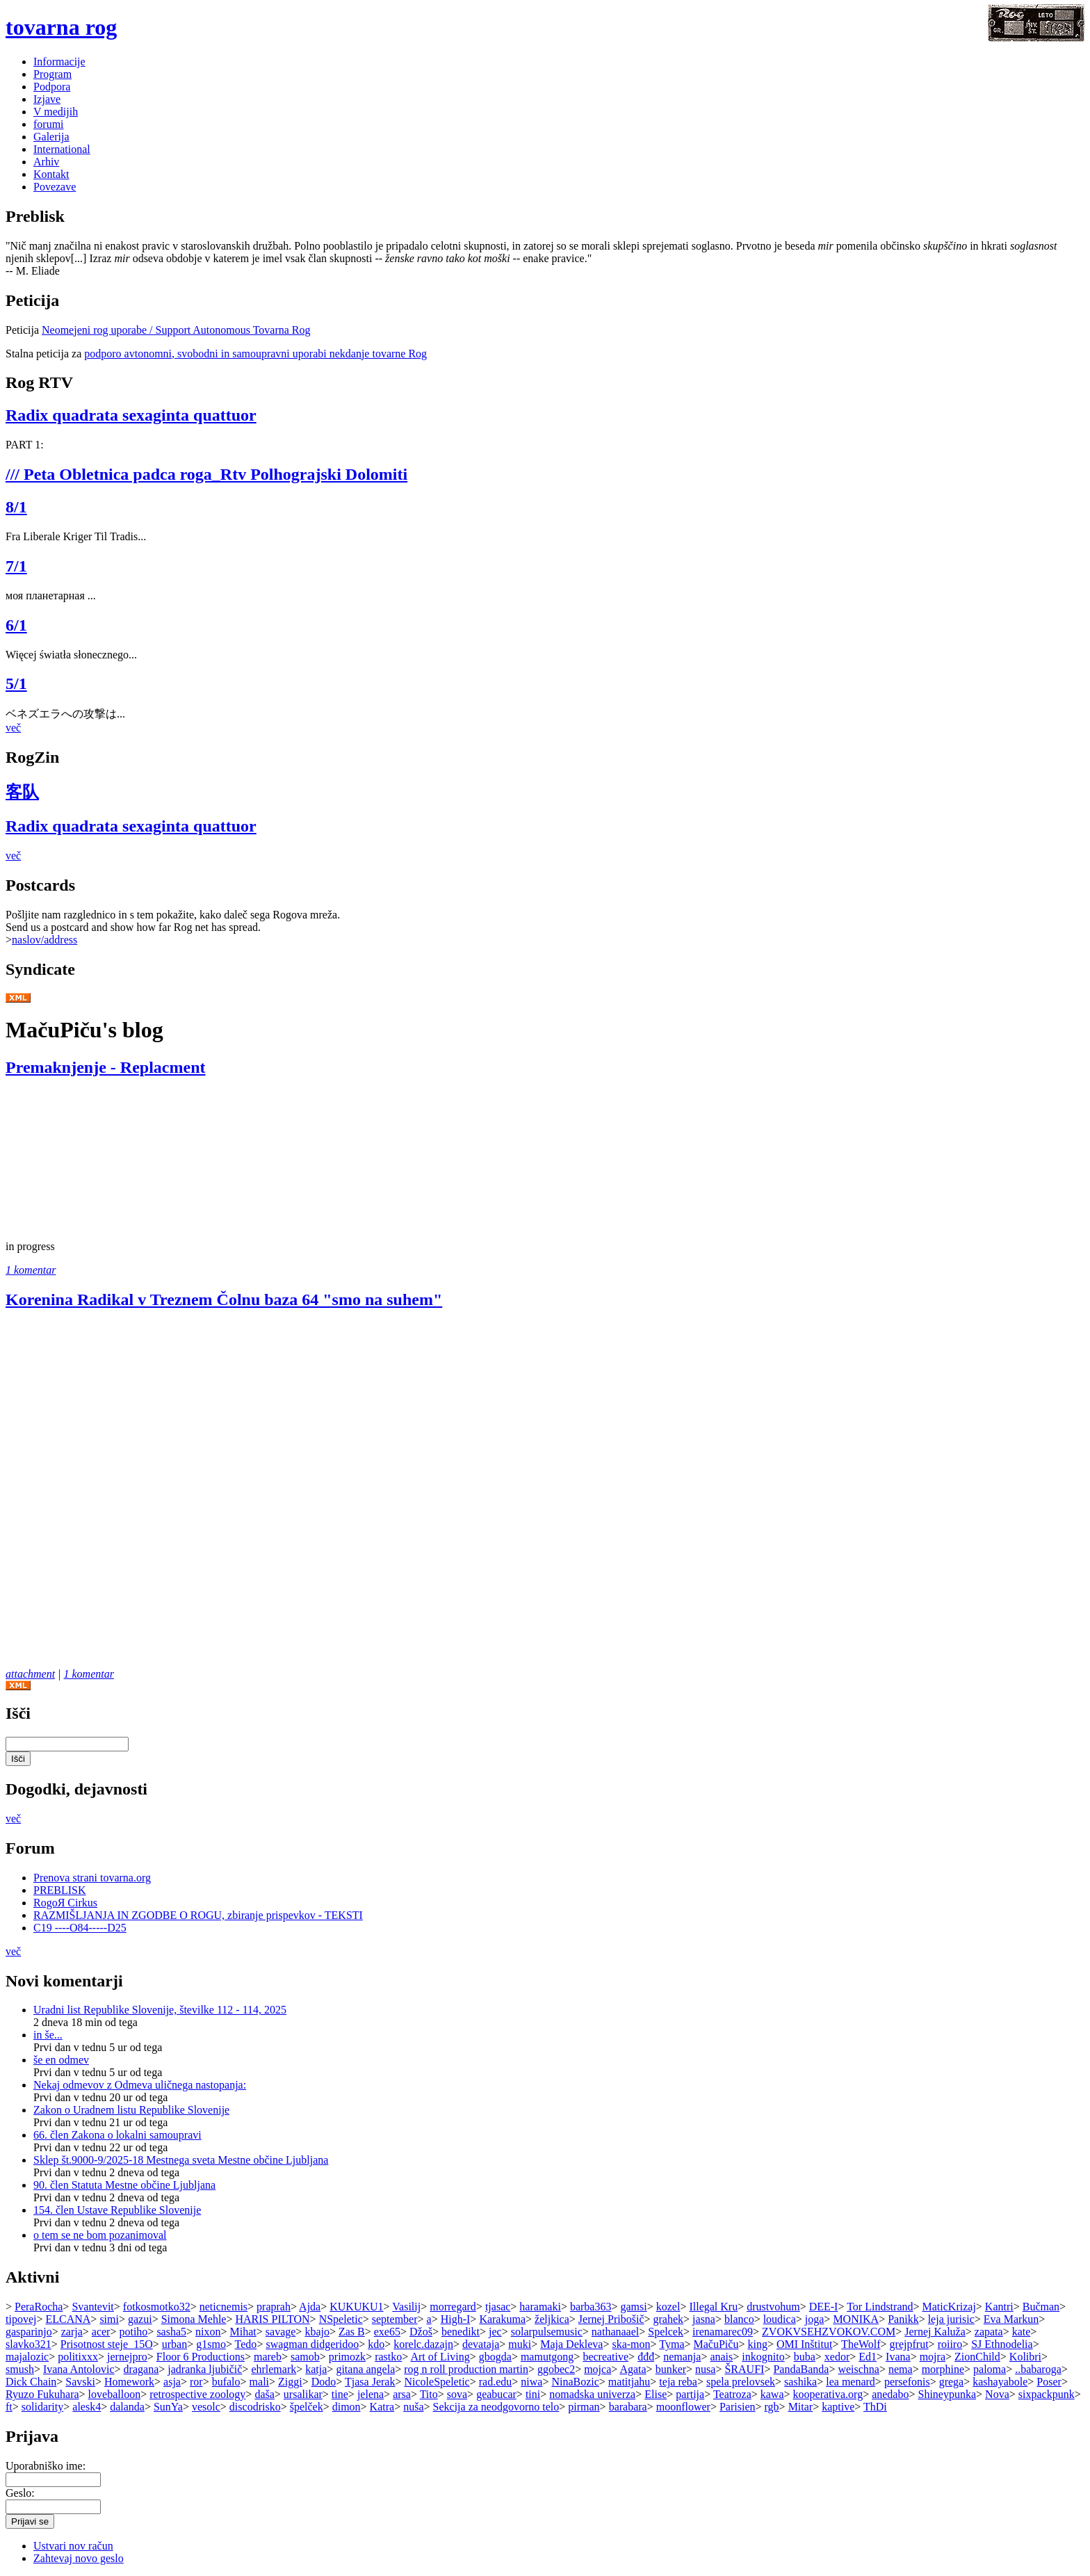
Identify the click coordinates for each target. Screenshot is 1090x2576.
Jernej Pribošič (611, 2319)
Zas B (352, 2332)
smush (20, 2369)
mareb (268, 2357)
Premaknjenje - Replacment (105, 1067)
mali (259, 2382)
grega (951, 2382)
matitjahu (629, 2382)
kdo (376, 2344)
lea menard (850, 2382)
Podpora (51, 86)
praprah (274, 2306)
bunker (671, 2369)
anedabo (890, 2394)
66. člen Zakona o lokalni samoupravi (117, 2135)
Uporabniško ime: (46, 2466)
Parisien (737, 2407)
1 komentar (31, 1270)
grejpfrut (909, 2344)
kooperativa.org (828, 2394)
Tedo (246, 2344)
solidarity (42, 2407)
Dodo (323, 2382)
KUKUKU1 (356, 2306)
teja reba (678, 2382)
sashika (800, 2382)
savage (281, 2332)
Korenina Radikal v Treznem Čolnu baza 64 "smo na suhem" (224, 1299)
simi (109, 2319)
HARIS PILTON (272, 2319)
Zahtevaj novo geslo (78, 2558)
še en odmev (61, 2060)
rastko (388, 2357)
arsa (402, 2394)
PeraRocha (39, 2306)
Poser (1048, 2382)
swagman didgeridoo (312, 2344)
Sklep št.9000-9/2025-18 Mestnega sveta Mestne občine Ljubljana (180, 2160)
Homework (129, 2382)
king (757, 2344)
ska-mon (631, 2344)
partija (690, 2394)
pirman (583, 2407)
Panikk (903, 2319)
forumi (48, 124)
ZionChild (977, 2357)
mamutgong (547, 2357)
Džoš (420, 2332)
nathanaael (615, 2332)
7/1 (16, 566)
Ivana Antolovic (79, 2369)
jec (495, 2332)
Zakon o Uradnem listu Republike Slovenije (131, 2110)
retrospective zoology (197, 2394)
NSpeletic (341, 2319)
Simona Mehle (194, 2319)
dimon (346, 2407)
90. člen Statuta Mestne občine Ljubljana (124, 2185)
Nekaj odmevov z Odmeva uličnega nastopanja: (139, 2085)
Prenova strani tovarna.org (92, 1878)
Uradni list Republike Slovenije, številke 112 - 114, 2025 (159, 2010)
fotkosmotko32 (156, 2306)
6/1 (16, 625)
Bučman (1041, 2306)
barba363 (591, 2306)
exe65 (387, 2332)
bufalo (226, 2382)
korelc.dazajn (423, 2344)
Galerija (51, 137)
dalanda (127, 2407)
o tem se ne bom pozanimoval (100, 2235)
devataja (480, 2344)
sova (457, 2394)
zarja (72, 2332)
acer (101, 2332)
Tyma (671, 2344)
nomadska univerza (592, 2394)
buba (804, 2357)
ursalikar (303, 2394)
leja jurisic (951, 2319)
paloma (989, 2369)
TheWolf (860, 2344)
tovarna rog (61, 27)
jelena (370, 2394)
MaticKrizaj (949, 2306)
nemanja (682, 2357)
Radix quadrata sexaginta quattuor (131, 415)
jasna (703, 2319)
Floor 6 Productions (200, 2357)
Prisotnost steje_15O (106, 2344)
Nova (997, 2394)
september (395, 2319)
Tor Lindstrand (880, 2306)
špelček (306, 2407)
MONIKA (856, 2319)
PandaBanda (801, 2369)
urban (174, 2344)
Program (52, 74)
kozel (668, 2306)
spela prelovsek (740, 2382)
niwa (531, 2382)
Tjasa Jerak (370, 2382)
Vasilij (406, 2306)
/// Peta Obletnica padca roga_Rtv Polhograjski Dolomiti (206, 474)
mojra (932, 2357)
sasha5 (171, 2332)
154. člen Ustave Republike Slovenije (117, 2210)
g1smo (211, 2344)
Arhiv (46, 162)
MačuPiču (716, 2344)
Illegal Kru (713, 2306)
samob (305, 2357)
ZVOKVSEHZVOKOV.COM (828, 2332)
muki (519, 2344)
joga (814, 2319)
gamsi (633, 2306)
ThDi (875, 2407)
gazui (140, 2319)
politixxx (78, 2357)
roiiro (950, 2344)
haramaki (540, 2306)
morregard (453, 2306)
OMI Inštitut (804, 2344)
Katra (382, 2407)
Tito (429, 2394)
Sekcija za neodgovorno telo (496, 2407)
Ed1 (868, 2357)
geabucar (496, 2394)
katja (316, 2369)
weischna (858, 2369)
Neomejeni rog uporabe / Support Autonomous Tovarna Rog (176, 330)
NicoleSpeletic (436, 2382)
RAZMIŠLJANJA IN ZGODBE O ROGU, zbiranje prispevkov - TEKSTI (198, 1915)
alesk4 (86, 2407)
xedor (836, 2357)
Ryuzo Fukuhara (42, 2394)
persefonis (907, 2382)
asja (172, 2382)
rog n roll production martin (466, 2369)
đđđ (645, 2357)
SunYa (168, 2407)
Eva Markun (1011, 2319)
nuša (413, 2407)
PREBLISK (59, 1890)
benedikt (460, 2332)
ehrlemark (273, 2369)
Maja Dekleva (571, 2344)
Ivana (898, 2357)
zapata (989, 2332)
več (13, 728)
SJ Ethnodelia (1001, 2344)
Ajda (309, 2306)
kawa (772, 2394)
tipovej (21, 2319)
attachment (30, 1674)
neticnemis (223, 2306)
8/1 (16, 507)
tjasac (497, 2306)
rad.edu (495, 2382)
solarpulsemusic (547, 2332)
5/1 (16, 683)
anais (721, 2357)
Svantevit (92, 2306)
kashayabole (1000, 2382)
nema (900, 2369)
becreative (605, 2357)
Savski (80, 2382)
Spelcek (665, 2332)
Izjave (46, 99)
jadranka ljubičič (205, 2369)
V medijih (55, 112)
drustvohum (773, 2306)
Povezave (54, 187)
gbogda (495, 2357)
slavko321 (28, 2344)
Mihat (243, 2332)
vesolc (206, 2407)
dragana (141, 2369)
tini (533, 2394)
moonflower (683, 2407)
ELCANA (67, 2319)
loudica (779, 2319)
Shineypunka (947, 2394)
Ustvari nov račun (73, 2546)
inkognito (763, 2357)
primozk (347, 2357)
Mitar (800, 2407)
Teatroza (732, 2394)
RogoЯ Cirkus (65, 1903)
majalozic (27, 2357)
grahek (668, 2319)
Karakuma (502, 2319)
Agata (632, 2369)
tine (340, 2394)
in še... (48, 2035)
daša (264, 2394)
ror (196, 2382)
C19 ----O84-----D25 (80, 1928)
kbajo (317, 2332)
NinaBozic (575, 2382)
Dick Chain (31, 2382)
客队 (22, 792)
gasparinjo (29, 2332)
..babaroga (1038, 2369)
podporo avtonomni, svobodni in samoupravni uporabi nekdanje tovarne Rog (255, 353)
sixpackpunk (1046, 2394)
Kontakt (51, 174)
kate (1021, 2332)
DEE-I (823, 2306)
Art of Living (439, 2357)
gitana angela (365, 2369)
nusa (705, 2369)
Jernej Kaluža (935, 2332)
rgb (772, 2407)
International (61, 149)
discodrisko (255, 2407)
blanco (739, 2319)
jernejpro (127, 2357)
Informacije (59, 61)
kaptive (838, 2407)
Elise (655, 2394)
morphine (943, 2369)
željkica (552, 2319)
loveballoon (114, 2394)
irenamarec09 (722, 2332)
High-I (456, 2319)
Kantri (999, 2306)
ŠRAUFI (744, 2369)
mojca (597, 2369)
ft (9, 2407)
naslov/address (44, 940)
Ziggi (290, 2382)
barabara (628, 2407)
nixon (207, 2332)
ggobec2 (556, 2369)
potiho (133, 2332)
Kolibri (1025, 2357)
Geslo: (20, 2493)
